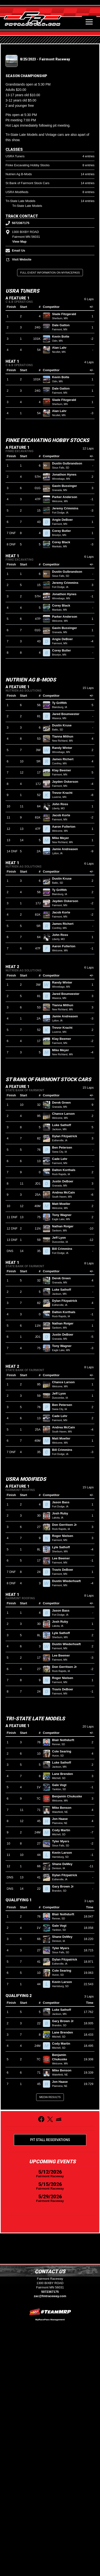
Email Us (15, 250)
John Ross (62, 804)
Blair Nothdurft (65, 1740)
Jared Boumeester (67, 714)
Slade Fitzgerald (66, 314)
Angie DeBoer (64, 519)
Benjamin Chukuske (69, 1796)
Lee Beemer (63, 1558)
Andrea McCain (65, 1192)
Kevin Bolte (62, 336)
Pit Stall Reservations (50, 2140)
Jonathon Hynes (66, 474)
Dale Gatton (63, 325)
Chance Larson (65, 1113)
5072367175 (17, 223)
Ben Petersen (64, 1147)
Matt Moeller (63, 1204)
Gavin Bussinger (66, 486)
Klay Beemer (63, 770)
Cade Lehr (61, 1159)
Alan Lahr (61, 347)
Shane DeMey (64, 1864)
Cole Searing (63, 1751)
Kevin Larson (64, 1852)
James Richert (65, 759)
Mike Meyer (62, 838)
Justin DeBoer (64, 1181)
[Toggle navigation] (89, 22)
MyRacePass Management (50, 2319)
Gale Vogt (61, 1785)
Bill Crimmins (64, 1249)
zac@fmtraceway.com (50, 2296)
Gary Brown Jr (65, 1886)
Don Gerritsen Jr (66, 1525)
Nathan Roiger (64, 1226)
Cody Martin (63, 1830)
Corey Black (63, 542)
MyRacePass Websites (50, 2312)
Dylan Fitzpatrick (66, 1136)
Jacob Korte (63, 815)
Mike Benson (63, 1807)
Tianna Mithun (64, 736)
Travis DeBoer (64, 1569)
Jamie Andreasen (67, 849)
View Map (19, 241)
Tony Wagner (64, 1215)
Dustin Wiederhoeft (68, 1581)
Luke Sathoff (63, 1125)
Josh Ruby (62, 1513)
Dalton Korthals (65, 1170)
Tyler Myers (62, 1841)
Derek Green (63, 1102)
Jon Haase (62, 1819)
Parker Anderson (66, 497)
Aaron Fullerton (65, 826)
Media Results (50, 2097)
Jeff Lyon (61, 1237)
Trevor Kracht (64, 793)
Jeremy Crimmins (67, 508)
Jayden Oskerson (67, 781)
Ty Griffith (61, 703)
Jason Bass (62, 1502)
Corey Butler (63, 531)
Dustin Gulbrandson (69, 463)
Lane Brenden (64, 1774)
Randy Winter (64, 748)
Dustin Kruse (64, 725)
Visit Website (18, 259)
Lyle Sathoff (63, 1547)
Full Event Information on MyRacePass (50, 272)
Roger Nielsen (64, 1536)
